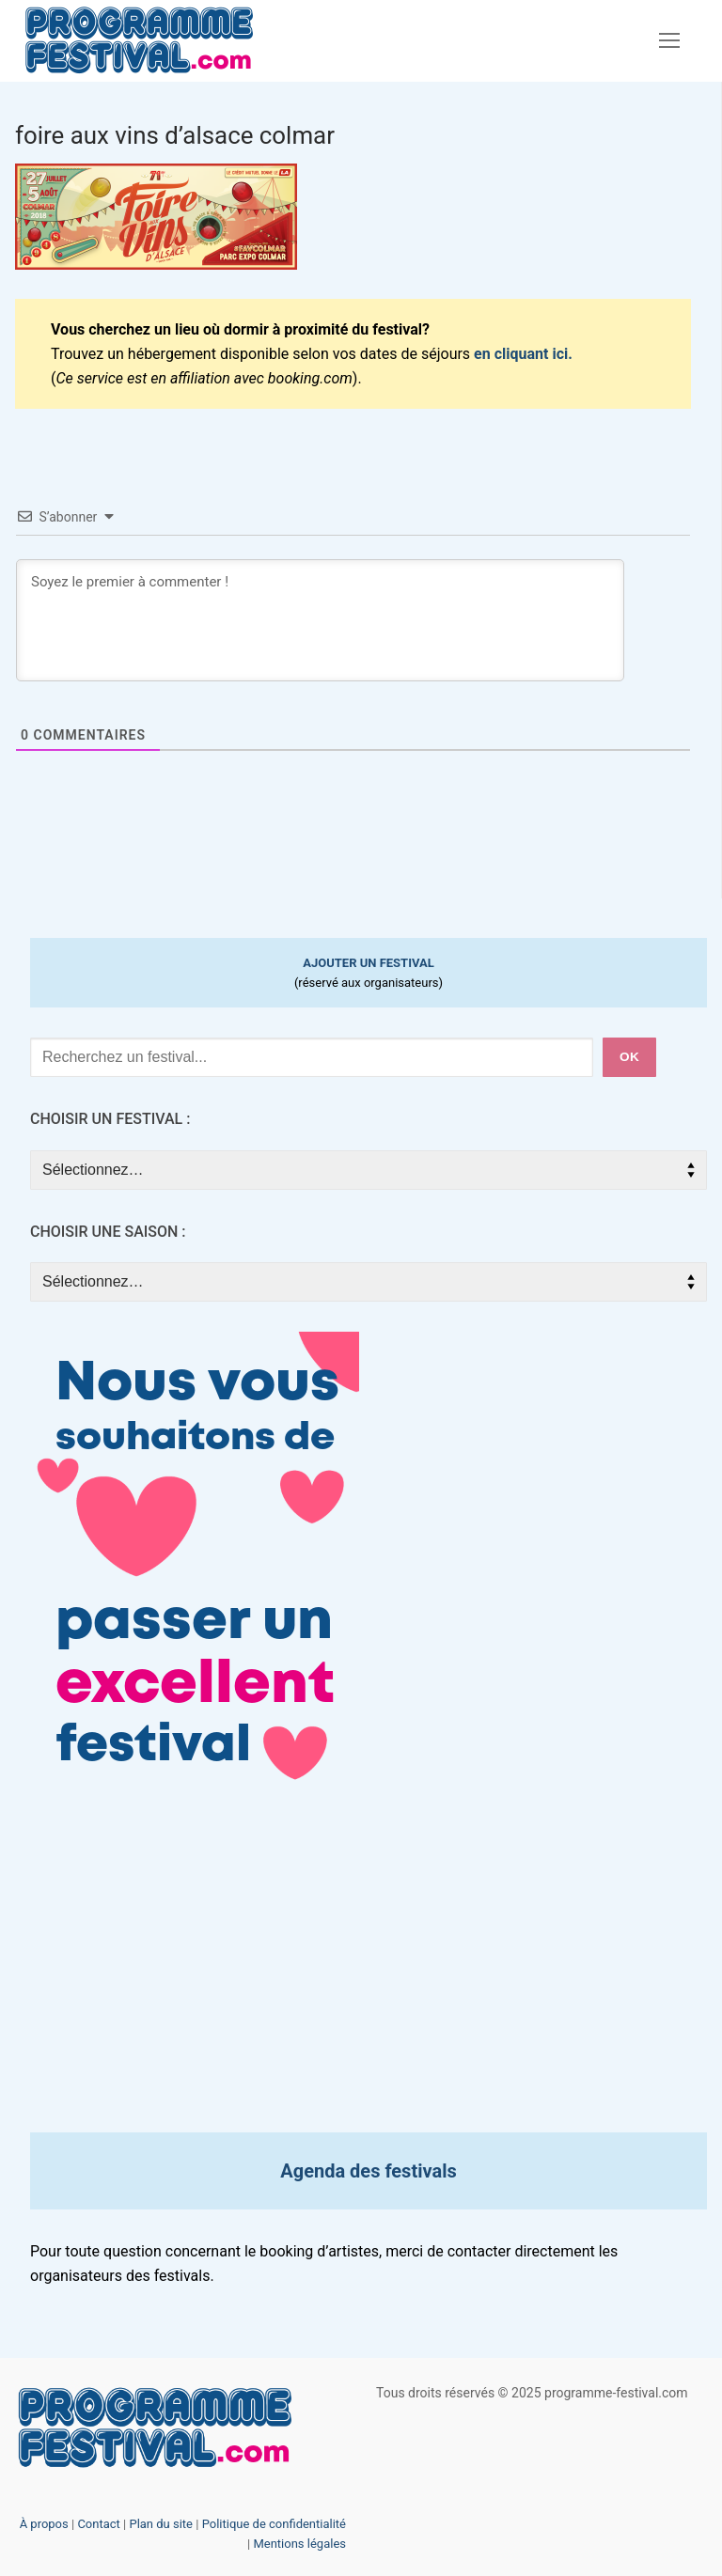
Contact (98, 2524)
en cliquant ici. (523, 354)
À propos (44, 2524)
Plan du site (161, 2524)
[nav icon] (669, 41)
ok (629, 1057)
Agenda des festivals (368, 2171)
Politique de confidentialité (274, 2524)
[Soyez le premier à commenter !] (320, 620)
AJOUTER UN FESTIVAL (368, 963)
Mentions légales (299, 2544)
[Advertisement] (368, 1970)
